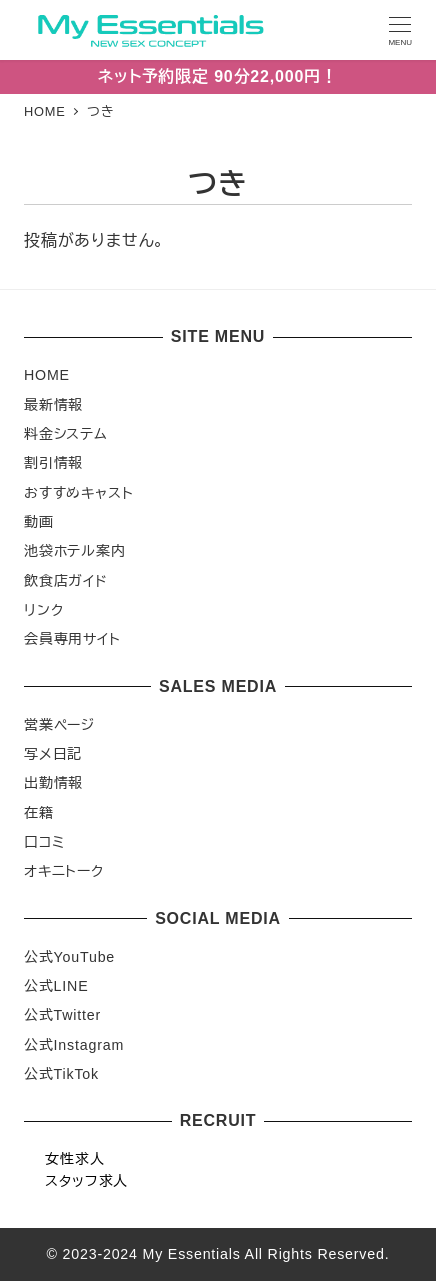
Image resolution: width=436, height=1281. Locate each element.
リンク (43, 610)
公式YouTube (69, 957)
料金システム (66, 434)
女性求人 (74, 1159)
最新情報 (53, 405)
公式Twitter (62, 1015)
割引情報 (53, 463)
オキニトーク (64, 871)
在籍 (39, 813)
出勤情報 (53, 783)
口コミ (44, 842)
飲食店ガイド (66, 581)
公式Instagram (74, 1045)
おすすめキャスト (78, 493)
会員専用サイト (72, 639)
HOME (47, 375)
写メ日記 (53, 754)
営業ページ (59, 725)
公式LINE (56, 986)
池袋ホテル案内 (75, 551)
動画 (39, 522)
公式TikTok (61, 1074)
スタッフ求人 (86, 1181)
